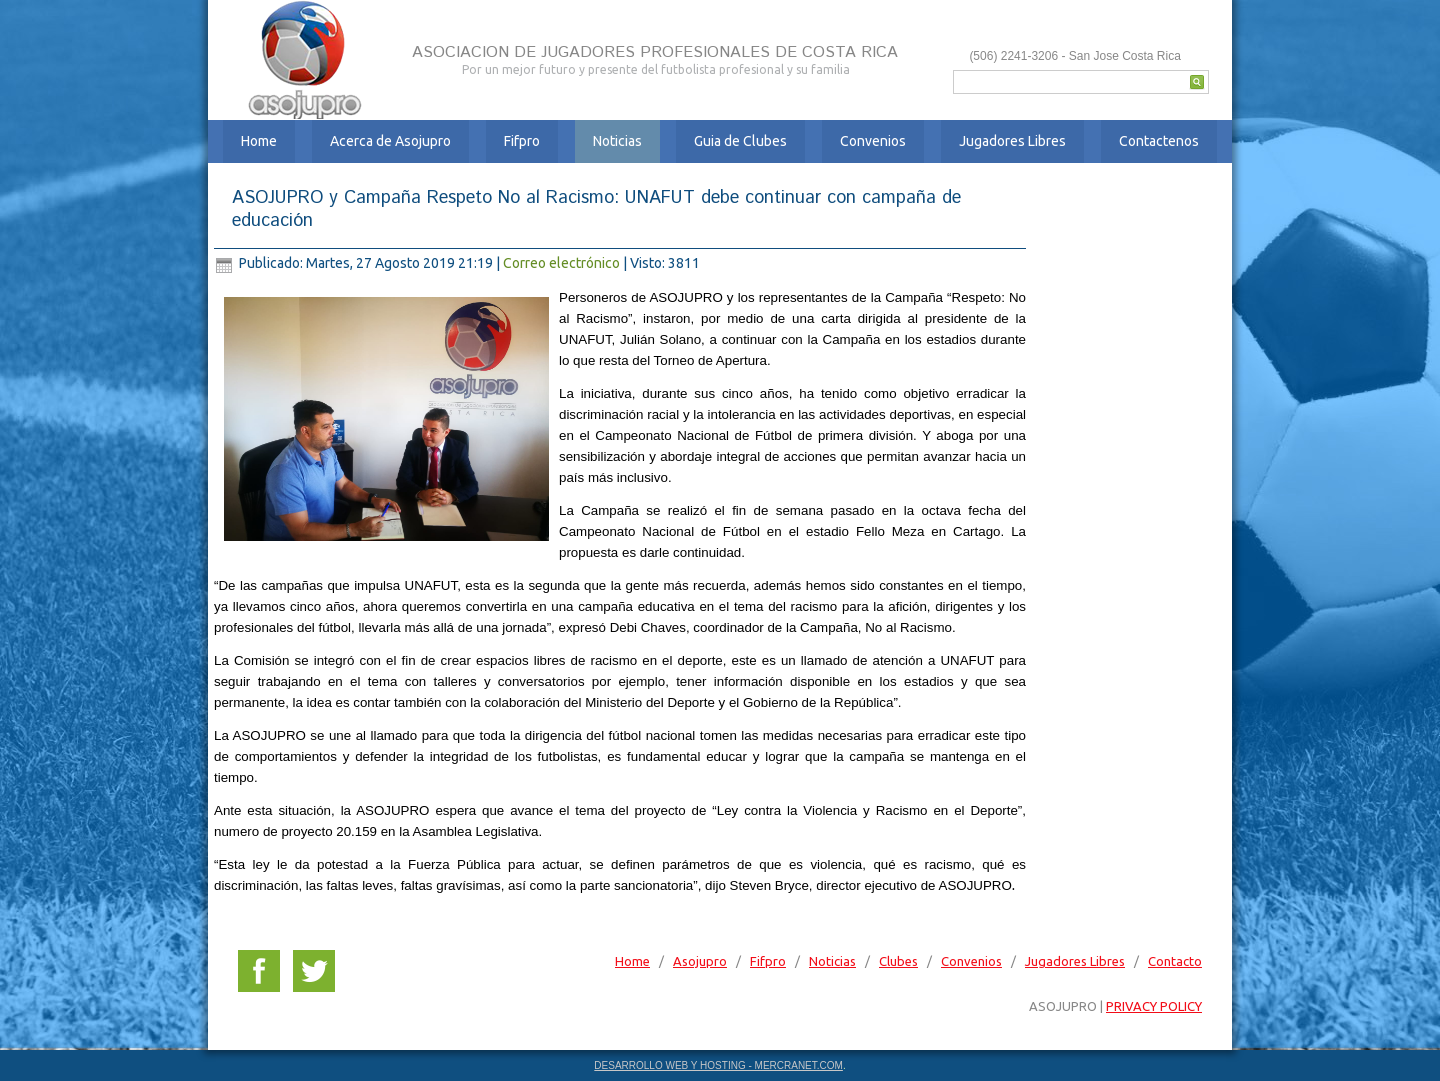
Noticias (617, 141)
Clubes (898, 961)
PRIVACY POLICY (1154, 1006)
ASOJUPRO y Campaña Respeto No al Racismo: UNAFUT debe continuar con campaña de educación (596, 209)
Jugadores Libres (1012, 141)
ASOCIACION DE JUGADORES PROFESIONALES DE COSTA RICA (655, 52)
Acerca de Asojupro (390, 141)
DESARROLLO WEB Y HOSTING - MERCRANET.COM (718, 1065)
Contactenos (1159, 141)
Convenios (873, 141)
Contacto (1175, 961)
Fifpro (522, 141)
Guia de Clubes (740, 141)
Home (259, 141)
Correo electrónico (563, 263)
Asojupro (700, 961)
